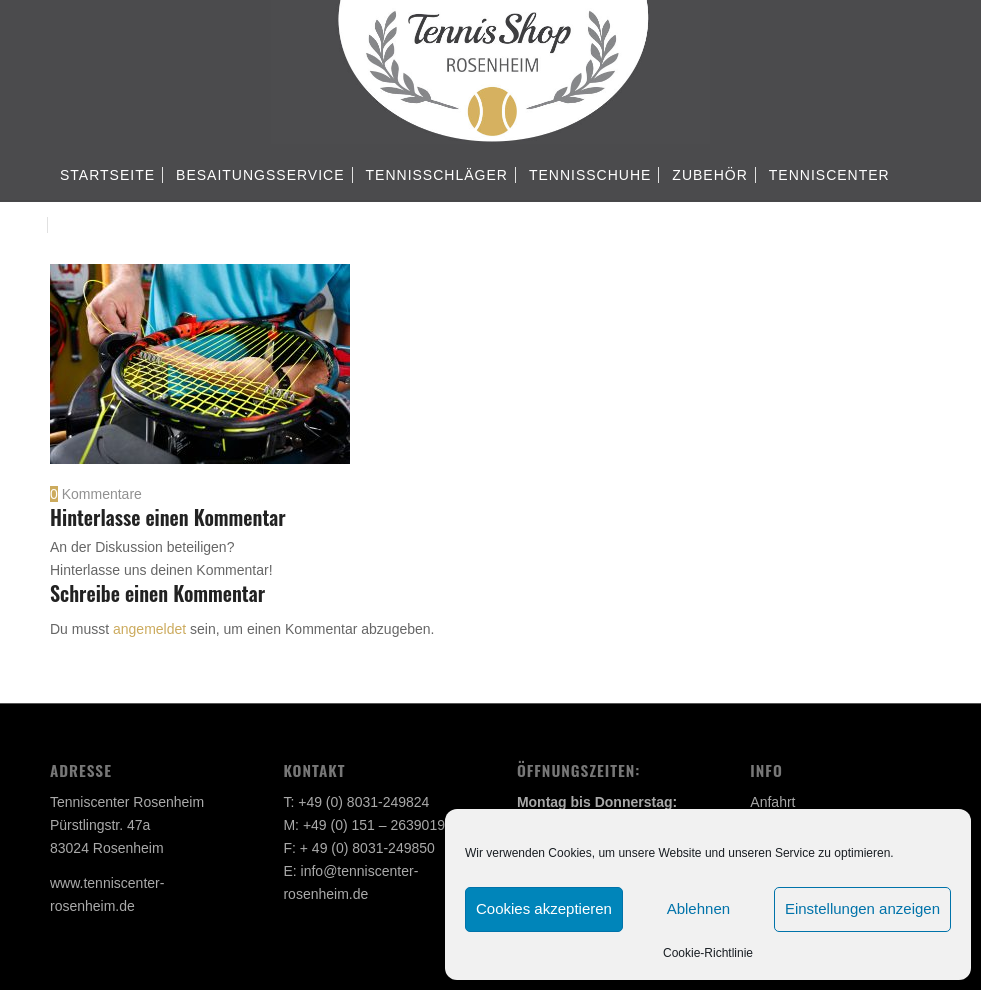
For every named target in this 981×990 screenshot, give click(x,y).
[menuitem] (107, 175)
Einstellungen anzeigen (862, 908)
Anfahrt (772, 802)
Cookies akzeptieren (544, 908)
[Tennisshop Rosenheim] (490, 75)
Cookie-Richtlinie (708, 953)
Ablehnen (698, 908)
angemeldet (149, 629)
